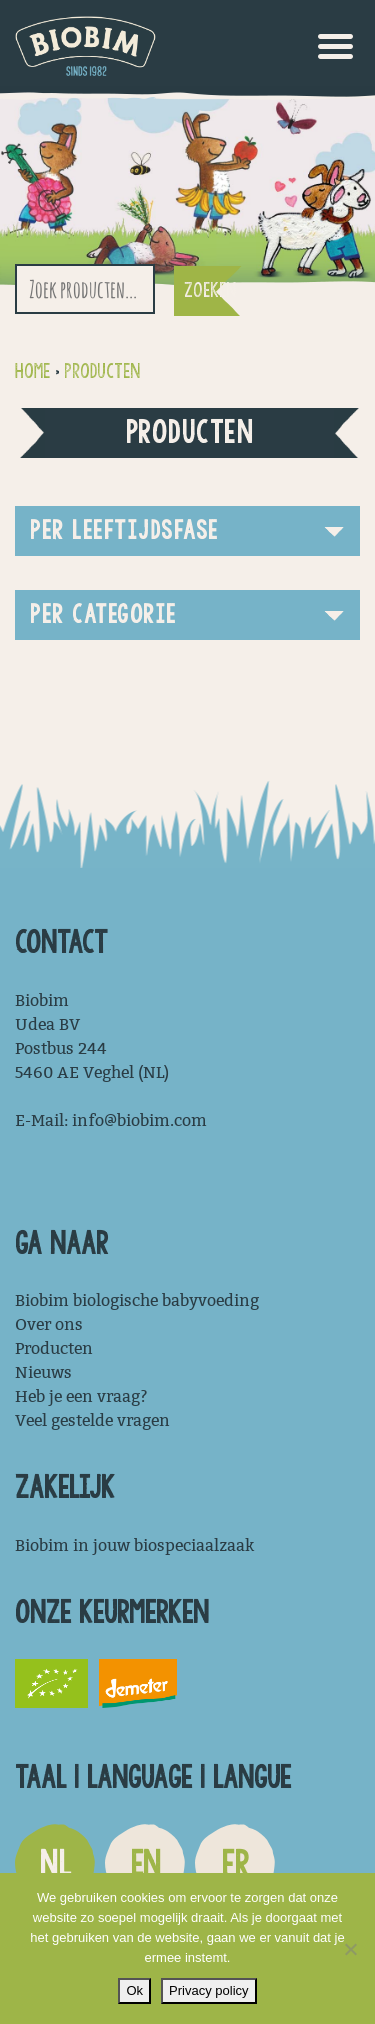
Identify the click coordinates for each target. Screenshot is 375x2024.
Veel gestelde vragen (92, 1420)
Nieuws (43, 1372)
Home (32, 371)
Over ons (49, 1324)
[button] (187, 531)
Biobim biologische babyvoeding (137, 1300)
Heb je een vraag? (81, 1396)
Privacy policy (208, 1990)
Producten (102, 371)
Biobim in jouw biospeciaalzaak (134, 1545)
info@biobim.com (139, 1120)
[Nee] (350, 1949)
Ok (134, 1990)
